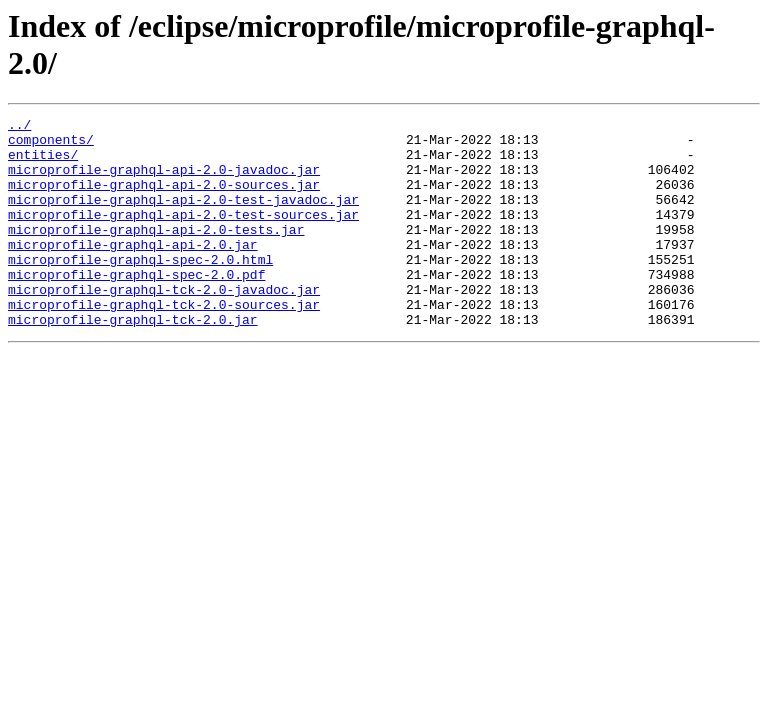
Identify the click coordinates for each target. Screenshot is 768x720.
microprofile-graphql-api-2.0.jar (133, 271)
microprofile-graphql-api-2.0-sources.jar (164, 199)
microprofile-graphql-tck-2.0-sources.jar (164, 343)
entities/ (43, 163)
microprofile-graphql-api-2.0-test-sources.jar (183, 235)
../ (19, 127)
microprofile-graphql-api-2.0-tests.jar (156, 253)
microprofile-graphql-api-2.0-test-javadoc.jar (183, 217)
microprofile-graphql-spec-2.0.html (140, 289)
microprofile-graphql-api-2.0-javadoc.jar (164, 181)
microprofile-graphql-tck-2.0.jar (133, 361)
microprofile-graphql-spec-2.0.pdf (136, 307)
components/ (51, 145)
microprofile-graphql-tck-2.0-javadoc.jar (164, 325)
